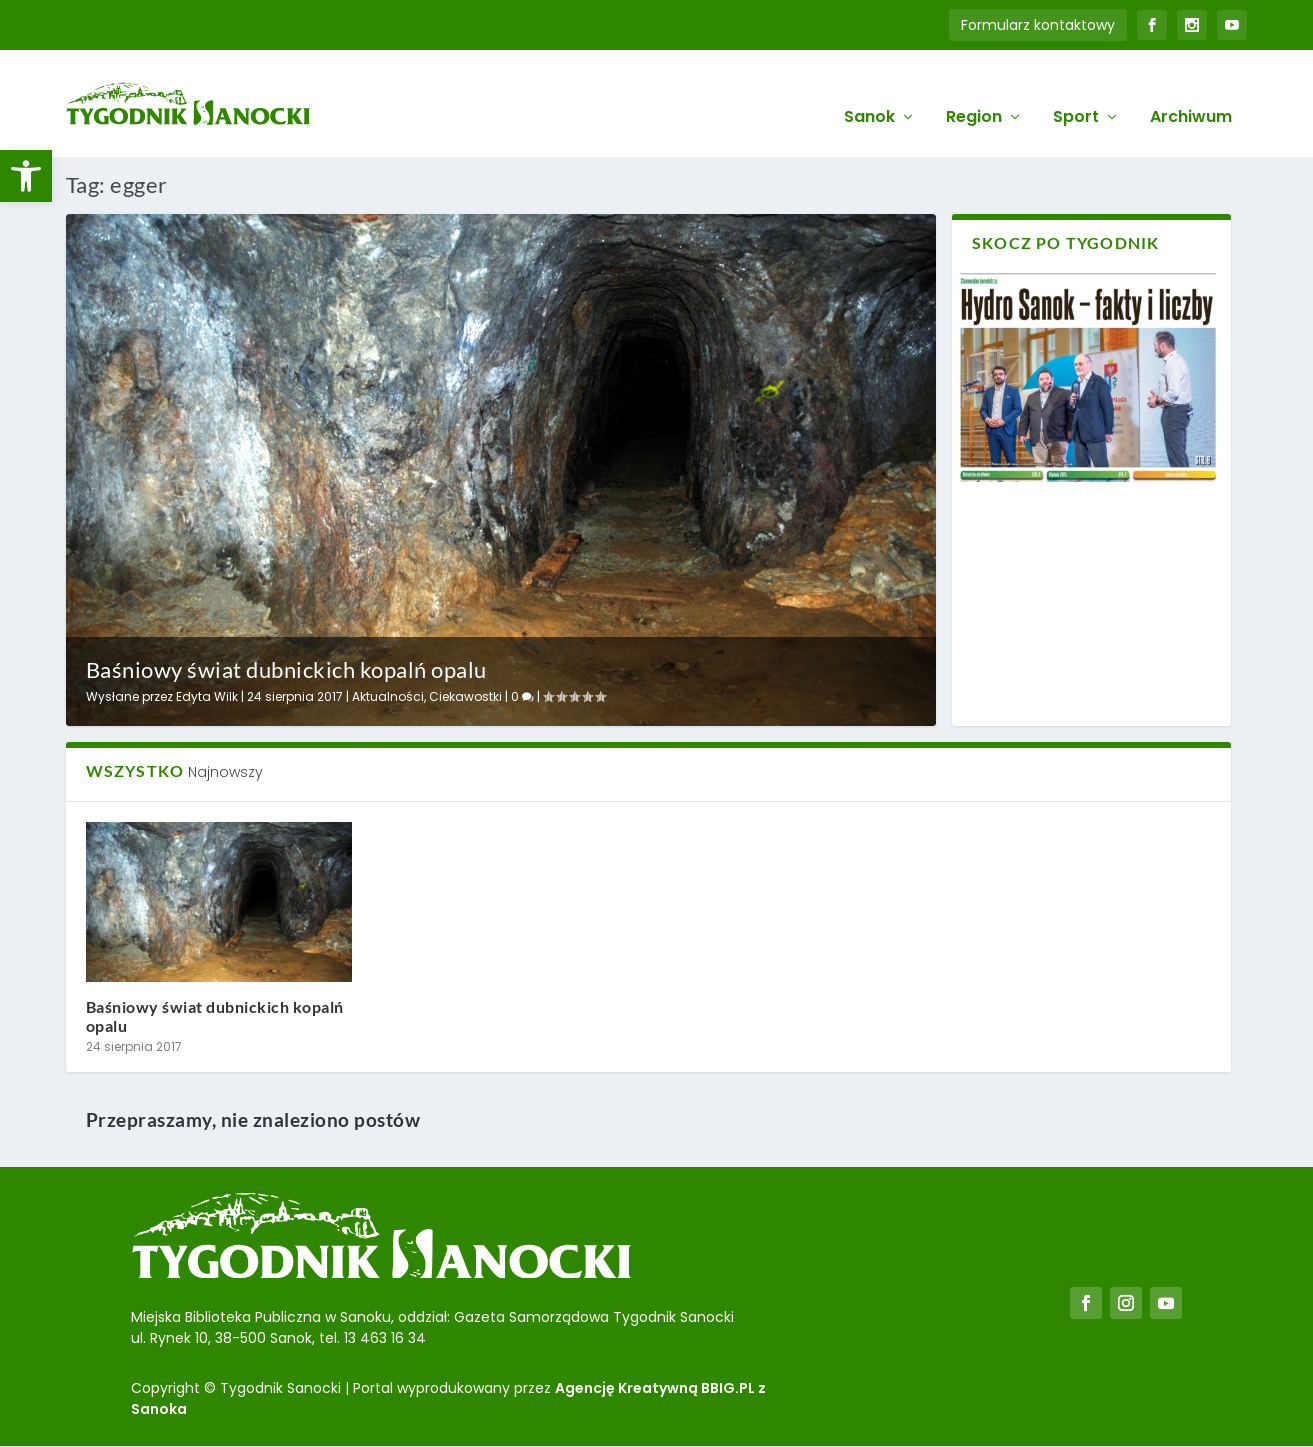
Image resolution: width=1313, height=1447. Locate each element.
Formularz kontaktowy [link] (1038, 25)
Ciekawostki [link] (465, 693)
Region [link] (974, 91)
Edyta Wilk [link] (207, 693)
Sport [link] (1076, 91)
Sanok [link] (869, 91)
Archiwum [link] (1191, 91)
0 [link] (522, 693)
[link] (26, 176)
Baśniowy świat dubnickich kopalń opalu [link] (286, 666)
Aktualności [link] (388, 693)
